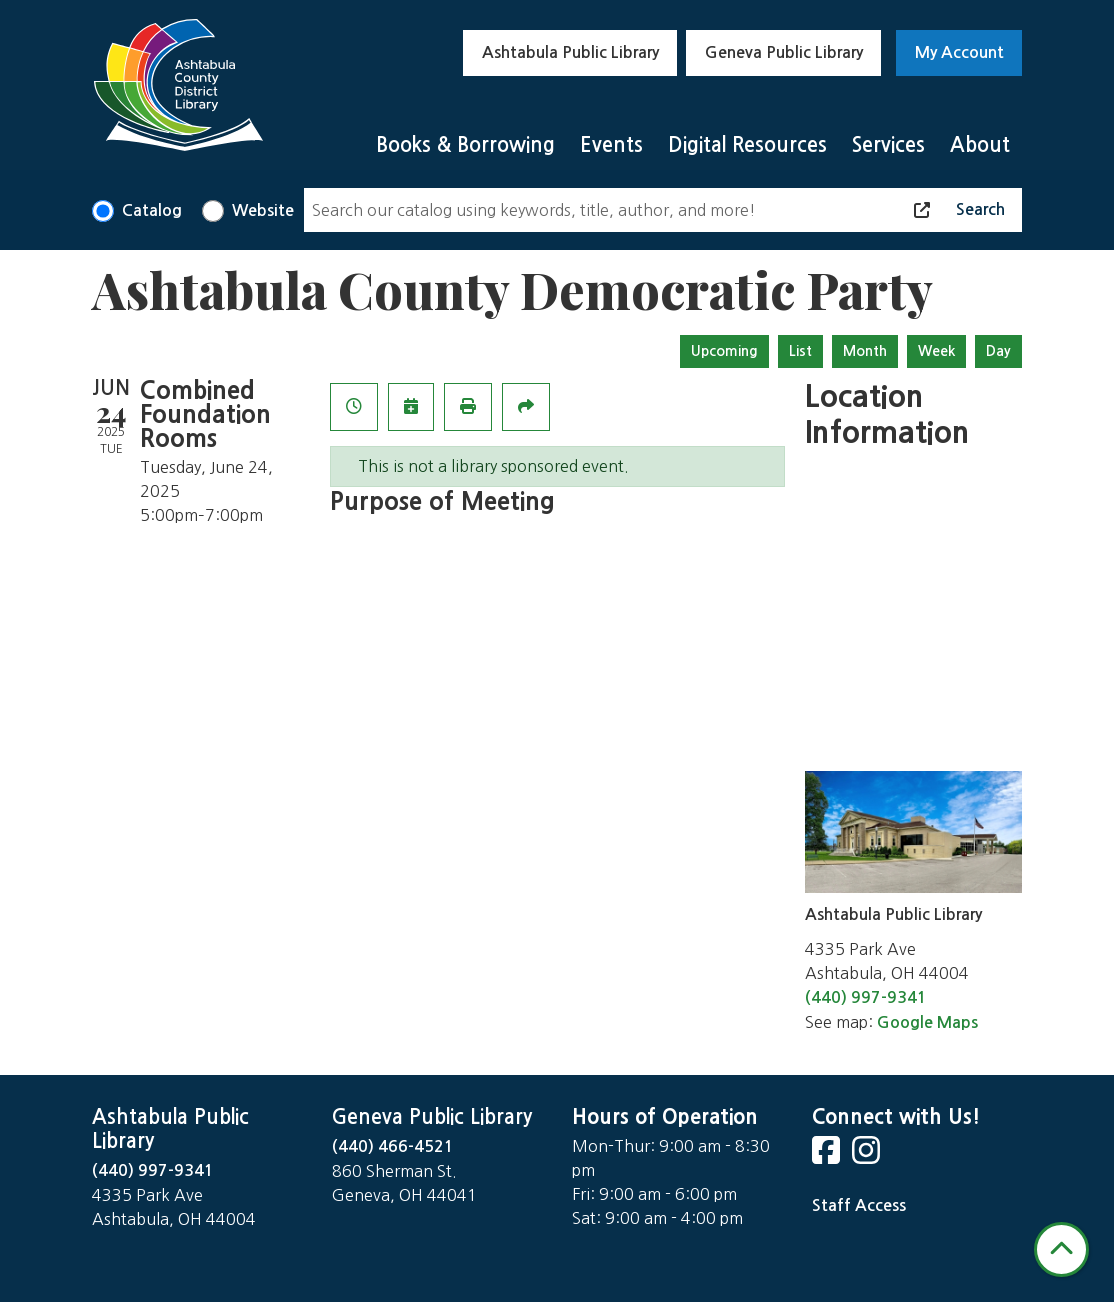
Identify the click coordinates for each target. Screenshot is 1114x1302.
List (800, 351)
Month (865, 351)
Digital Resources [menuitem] (747, 145)
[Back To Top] (1061, 1249)
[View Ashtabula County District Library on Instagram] (868, 1156)
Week (936, 351)
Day (998, 351)
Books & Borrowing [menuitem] (465, 145)
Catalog (152, 210)
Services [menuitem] (888, 145)
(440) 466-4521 (393, 1146)
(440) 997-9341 (866, 997)
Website (263, 210)
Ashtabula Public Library (570, 52)
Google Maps (927, 1022)
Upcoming (724, 351)
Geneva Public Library (784, 52)
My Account (959, 52)
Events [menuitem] (611, 145)
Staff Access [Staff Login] (859, 1205)
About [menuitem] (980, 145)
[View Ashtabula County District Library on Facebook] (828, 1156)
